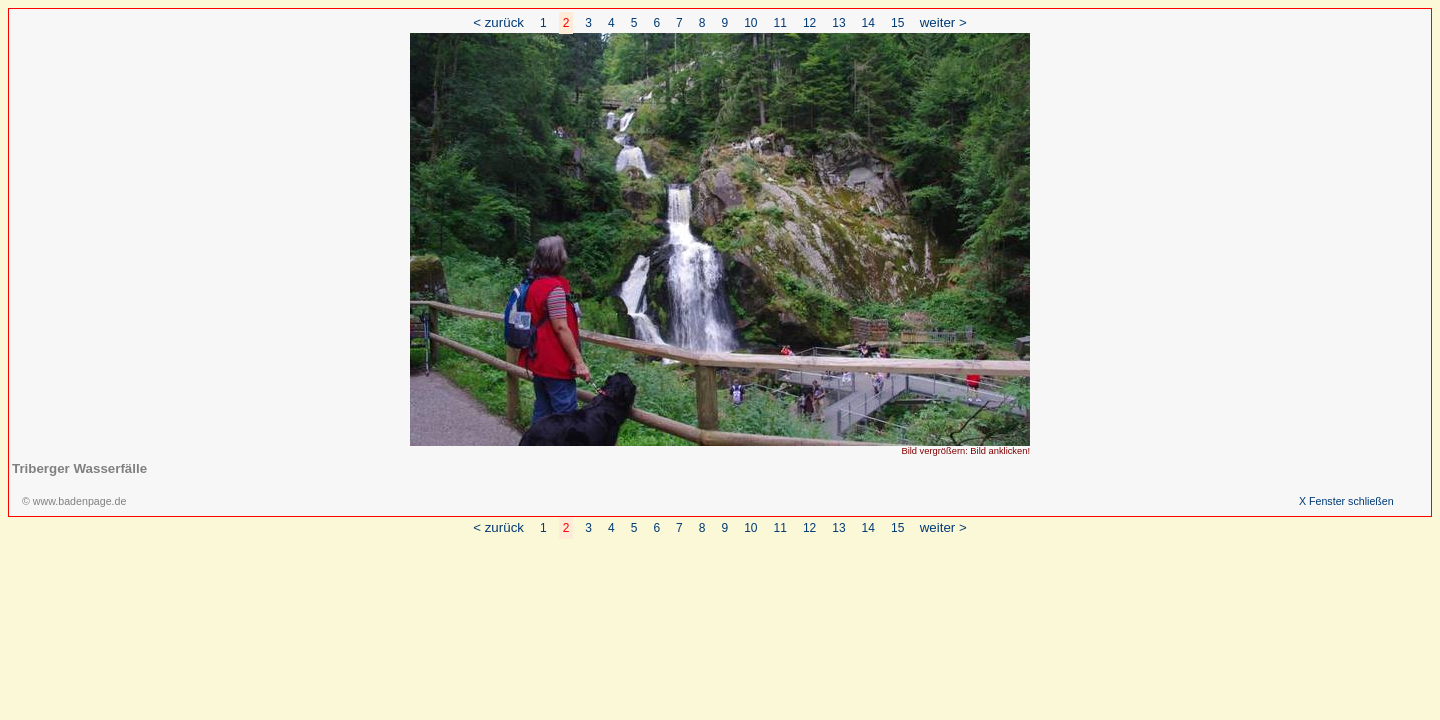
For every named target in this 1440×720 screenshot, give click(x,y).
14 (868, 23)
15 (897, 23)
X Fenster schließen (1346, 501)
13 (838, 23)
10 (750, 23)
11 (780, 23)
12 (809, 23)
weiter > (943, 22)
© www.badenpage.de (74, 501)
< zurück (498, 22)
